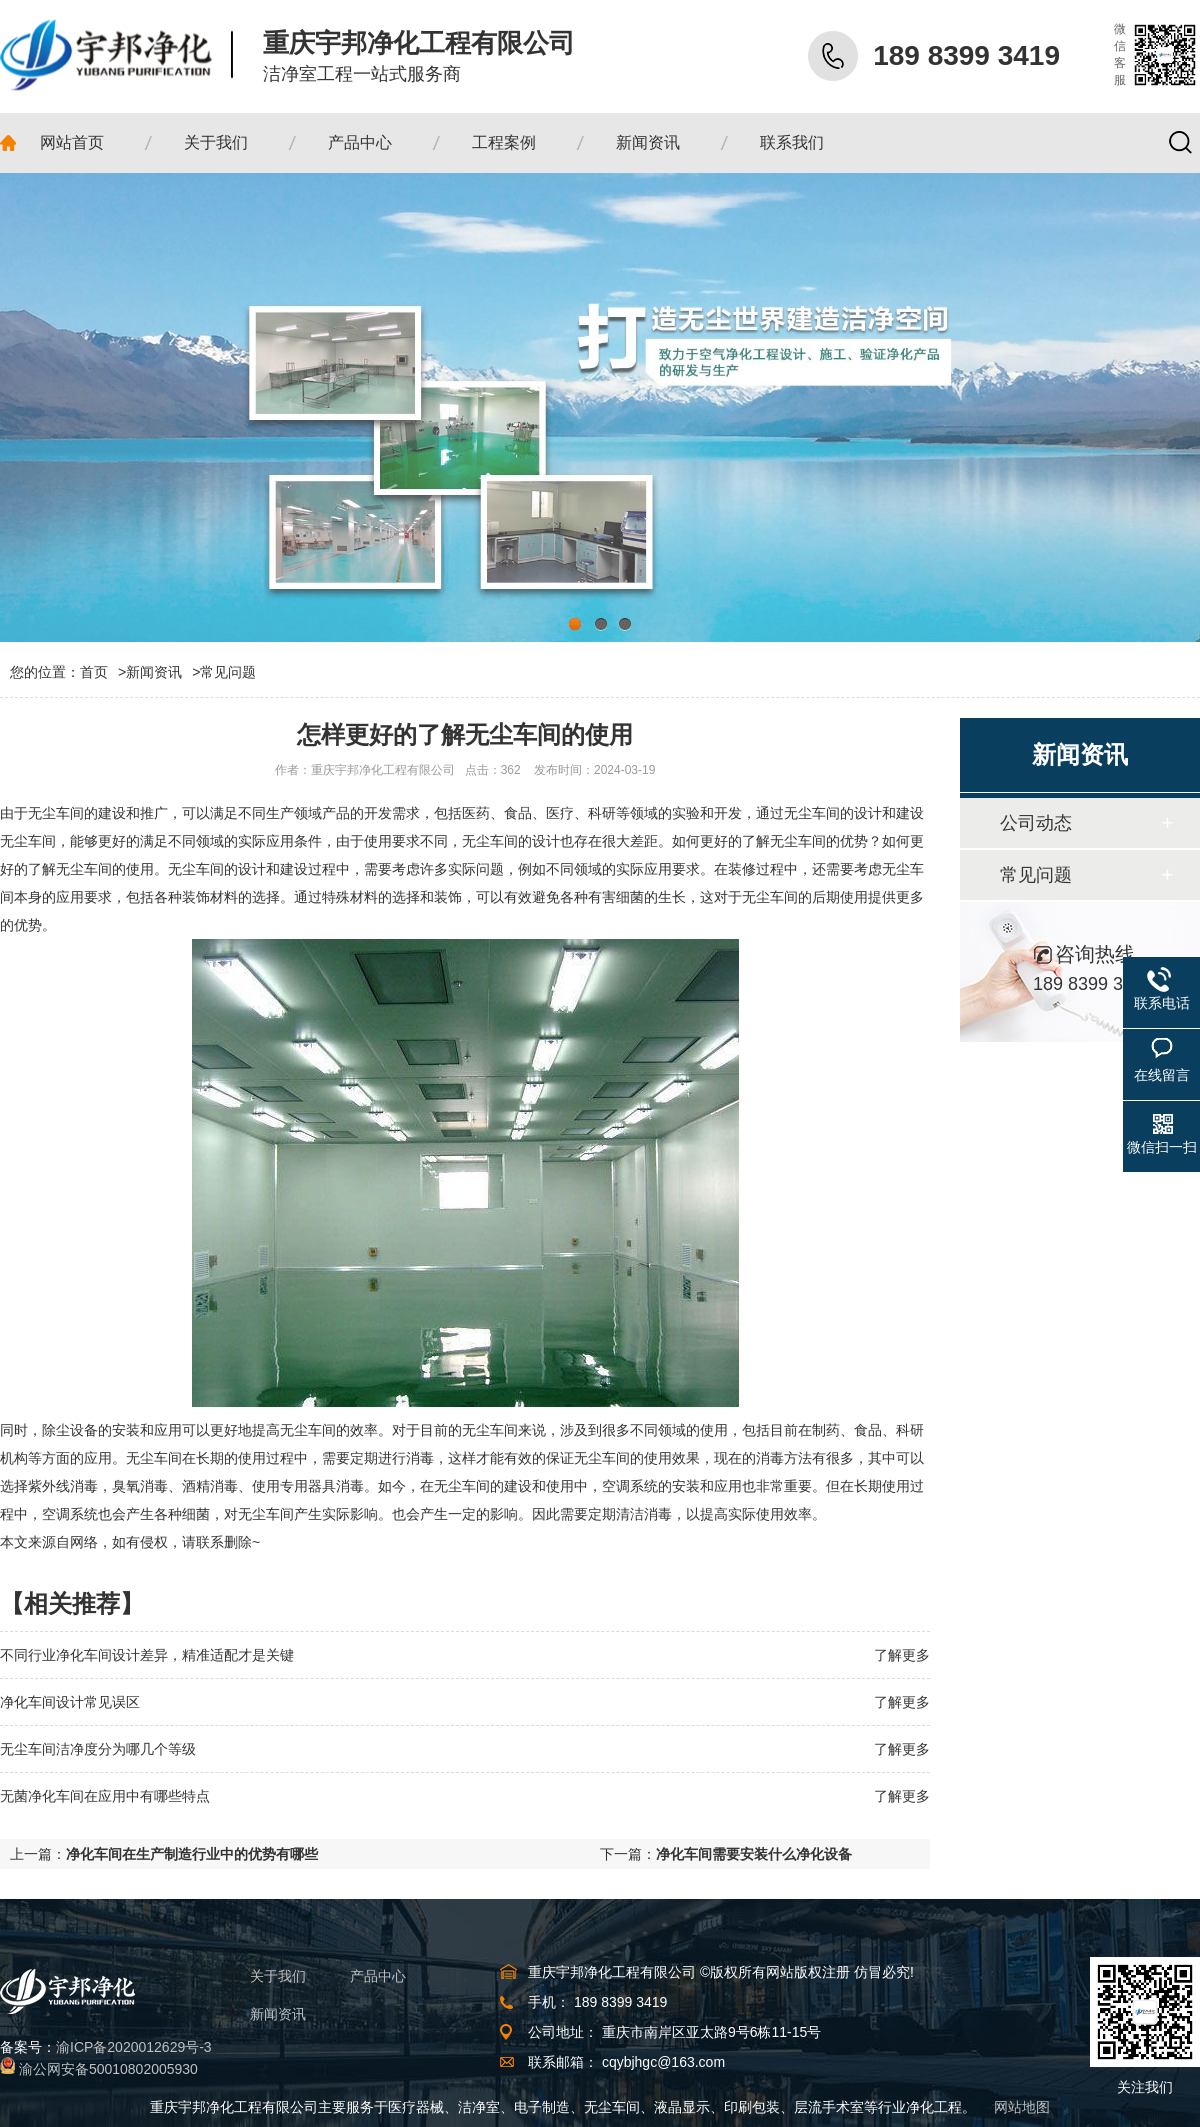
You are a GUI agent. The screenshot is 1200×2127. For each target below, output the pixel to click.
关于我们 (278, 1976)
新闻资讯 (154, 672)
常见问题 (228, 672)
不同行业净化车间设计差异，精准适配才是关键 (147, 1655)
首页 (103, 672)
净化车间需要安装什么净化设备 (754, 1854)
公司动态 (1036, 823)
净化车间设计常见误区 (70, 1702)
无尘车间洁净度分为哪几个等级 (98, 1749)
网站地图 (1022, 2107)
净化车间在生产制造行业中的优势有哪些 (192, 1854)
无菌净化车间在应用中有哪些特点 (105, 1796)
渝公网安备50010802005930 (108, 2069)
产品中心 (378, 1976)
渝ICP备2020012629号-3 (134, 2047)
